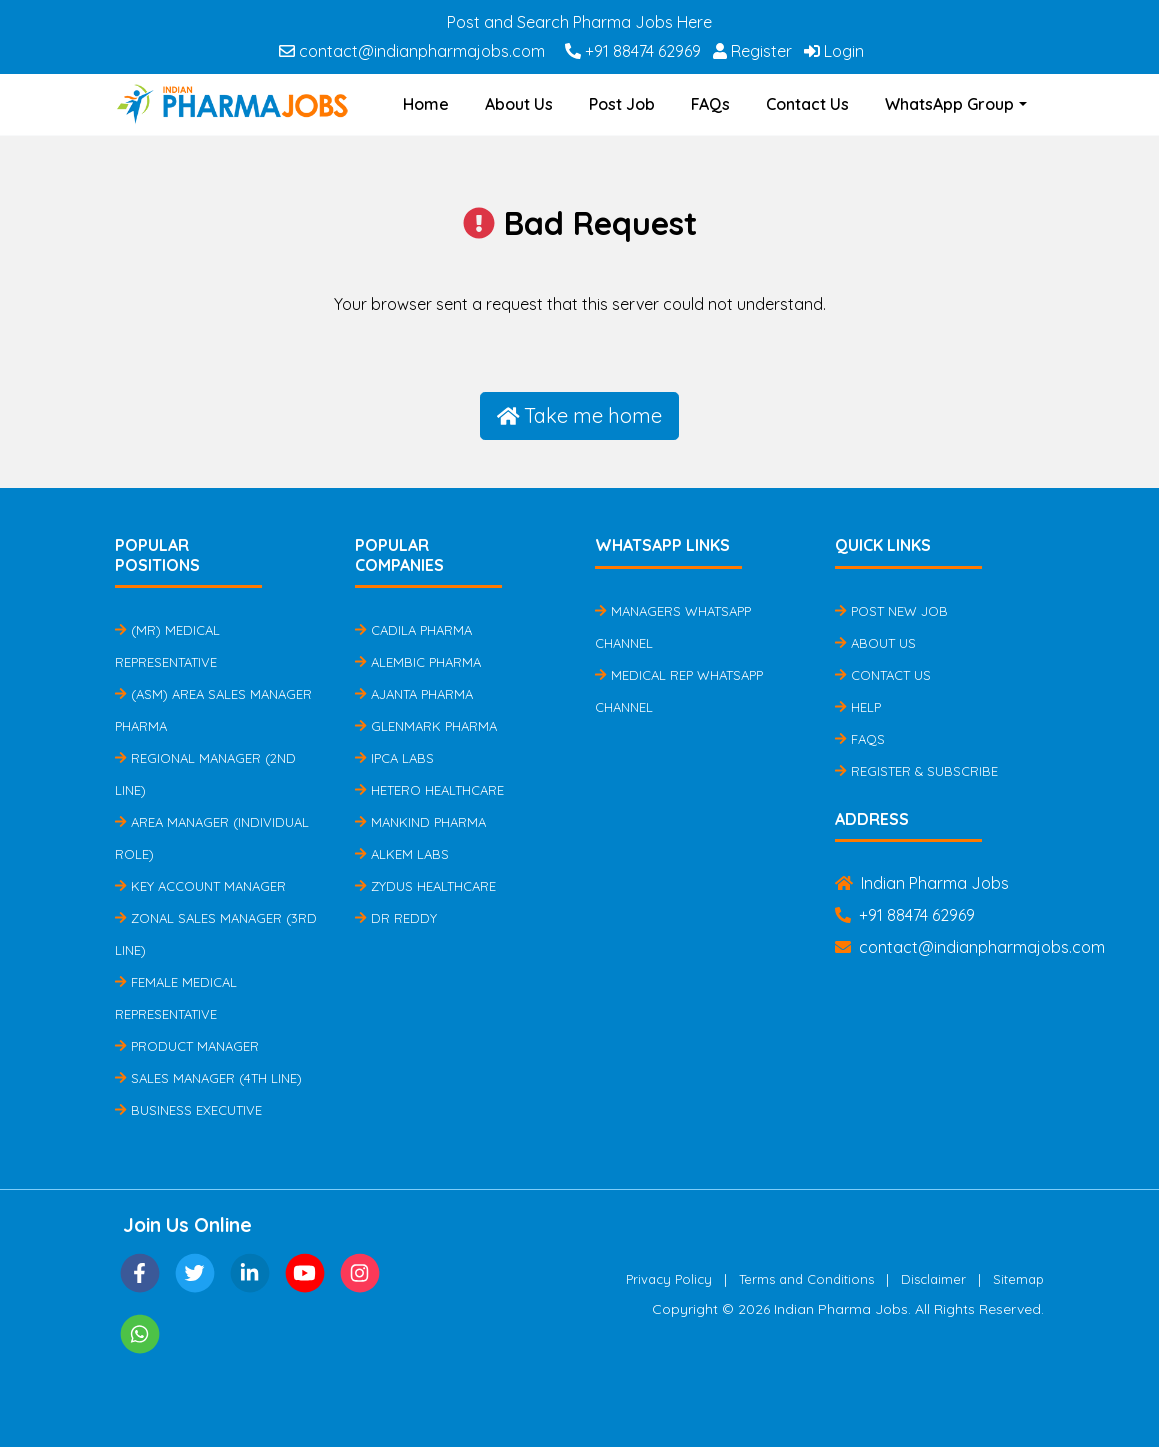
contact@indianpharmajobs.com (412, 51)
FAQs (710, 104)
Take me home (580, 415)
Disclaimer (933, 1279)
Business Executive (188, 1110)
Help (858, 707)
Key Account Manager (200, 886)
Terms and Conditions (806, 1279)
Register (752, 51)
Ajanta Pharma (414, 694)
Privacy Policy (669, 1279)
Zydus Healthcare (425, 886)
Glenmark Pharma (426, 726)
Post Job (622, 104)
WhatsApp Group (949, 104)
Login (834, 51)
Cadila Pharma (413, 630)
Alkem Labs (402, 854)
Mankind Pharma (420, 822)
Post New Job (891, 611)
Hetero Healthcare (429, 790)
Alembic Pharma (418, 662)
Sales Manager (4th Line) (208, 1078)
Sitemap (1018, 1279)
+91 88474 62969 (633, 51)
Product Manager (187, 1046)
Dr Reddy (396, 918)
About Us (519, 104)
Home (426, 104)
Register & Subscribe (916, 771)
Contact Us (807, 104)
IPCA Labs (394, 758)
